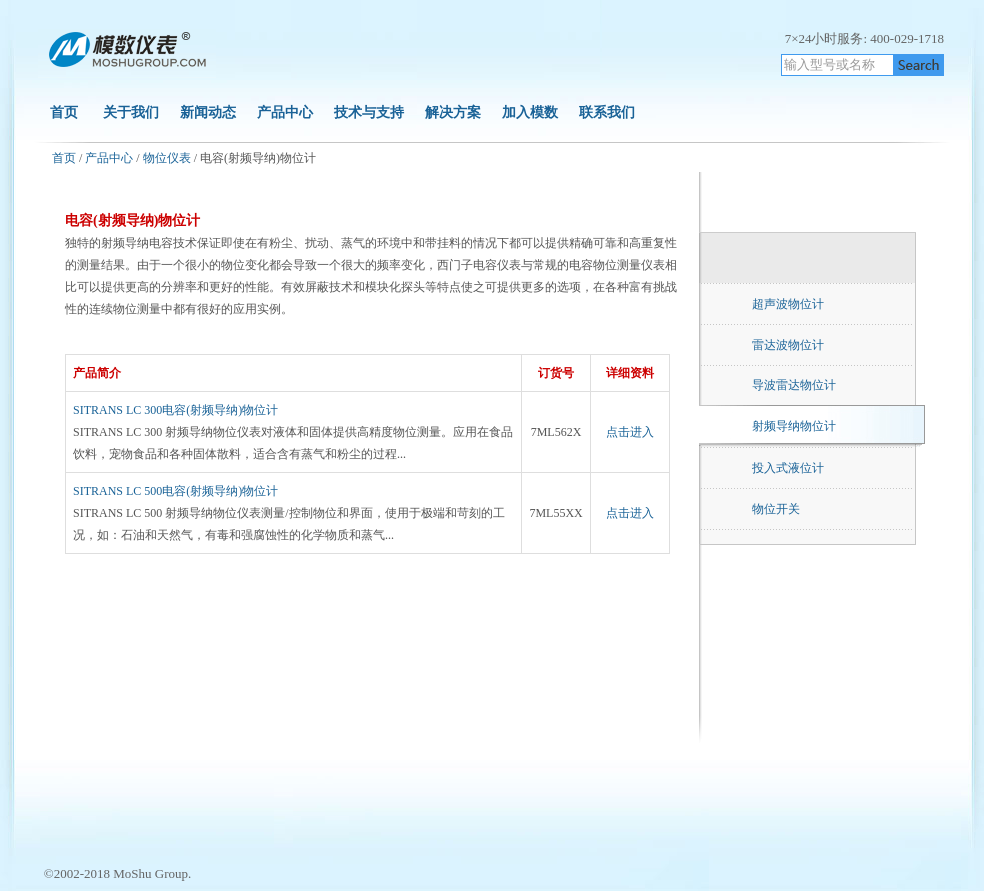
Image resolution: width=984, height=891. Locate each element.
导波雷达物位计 (794, 385)
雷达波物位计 (788, 345)
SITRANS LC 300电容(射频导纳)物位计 (175, 410)
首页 (64, 112)
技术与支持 (369, 112)
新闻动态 (208, 112)
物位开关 (776, 509)
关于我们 (131, 112)
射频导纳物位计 (794, 426)
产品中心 (285, 112)
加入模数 (532, 112)
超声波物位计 (788, 304)
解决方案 (453, 112)
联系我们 (607, 112)
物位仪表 (167, 158)
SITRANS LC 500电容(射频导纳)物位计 (175, 491)
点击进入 (630, 432)
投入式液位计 (788, 468)
